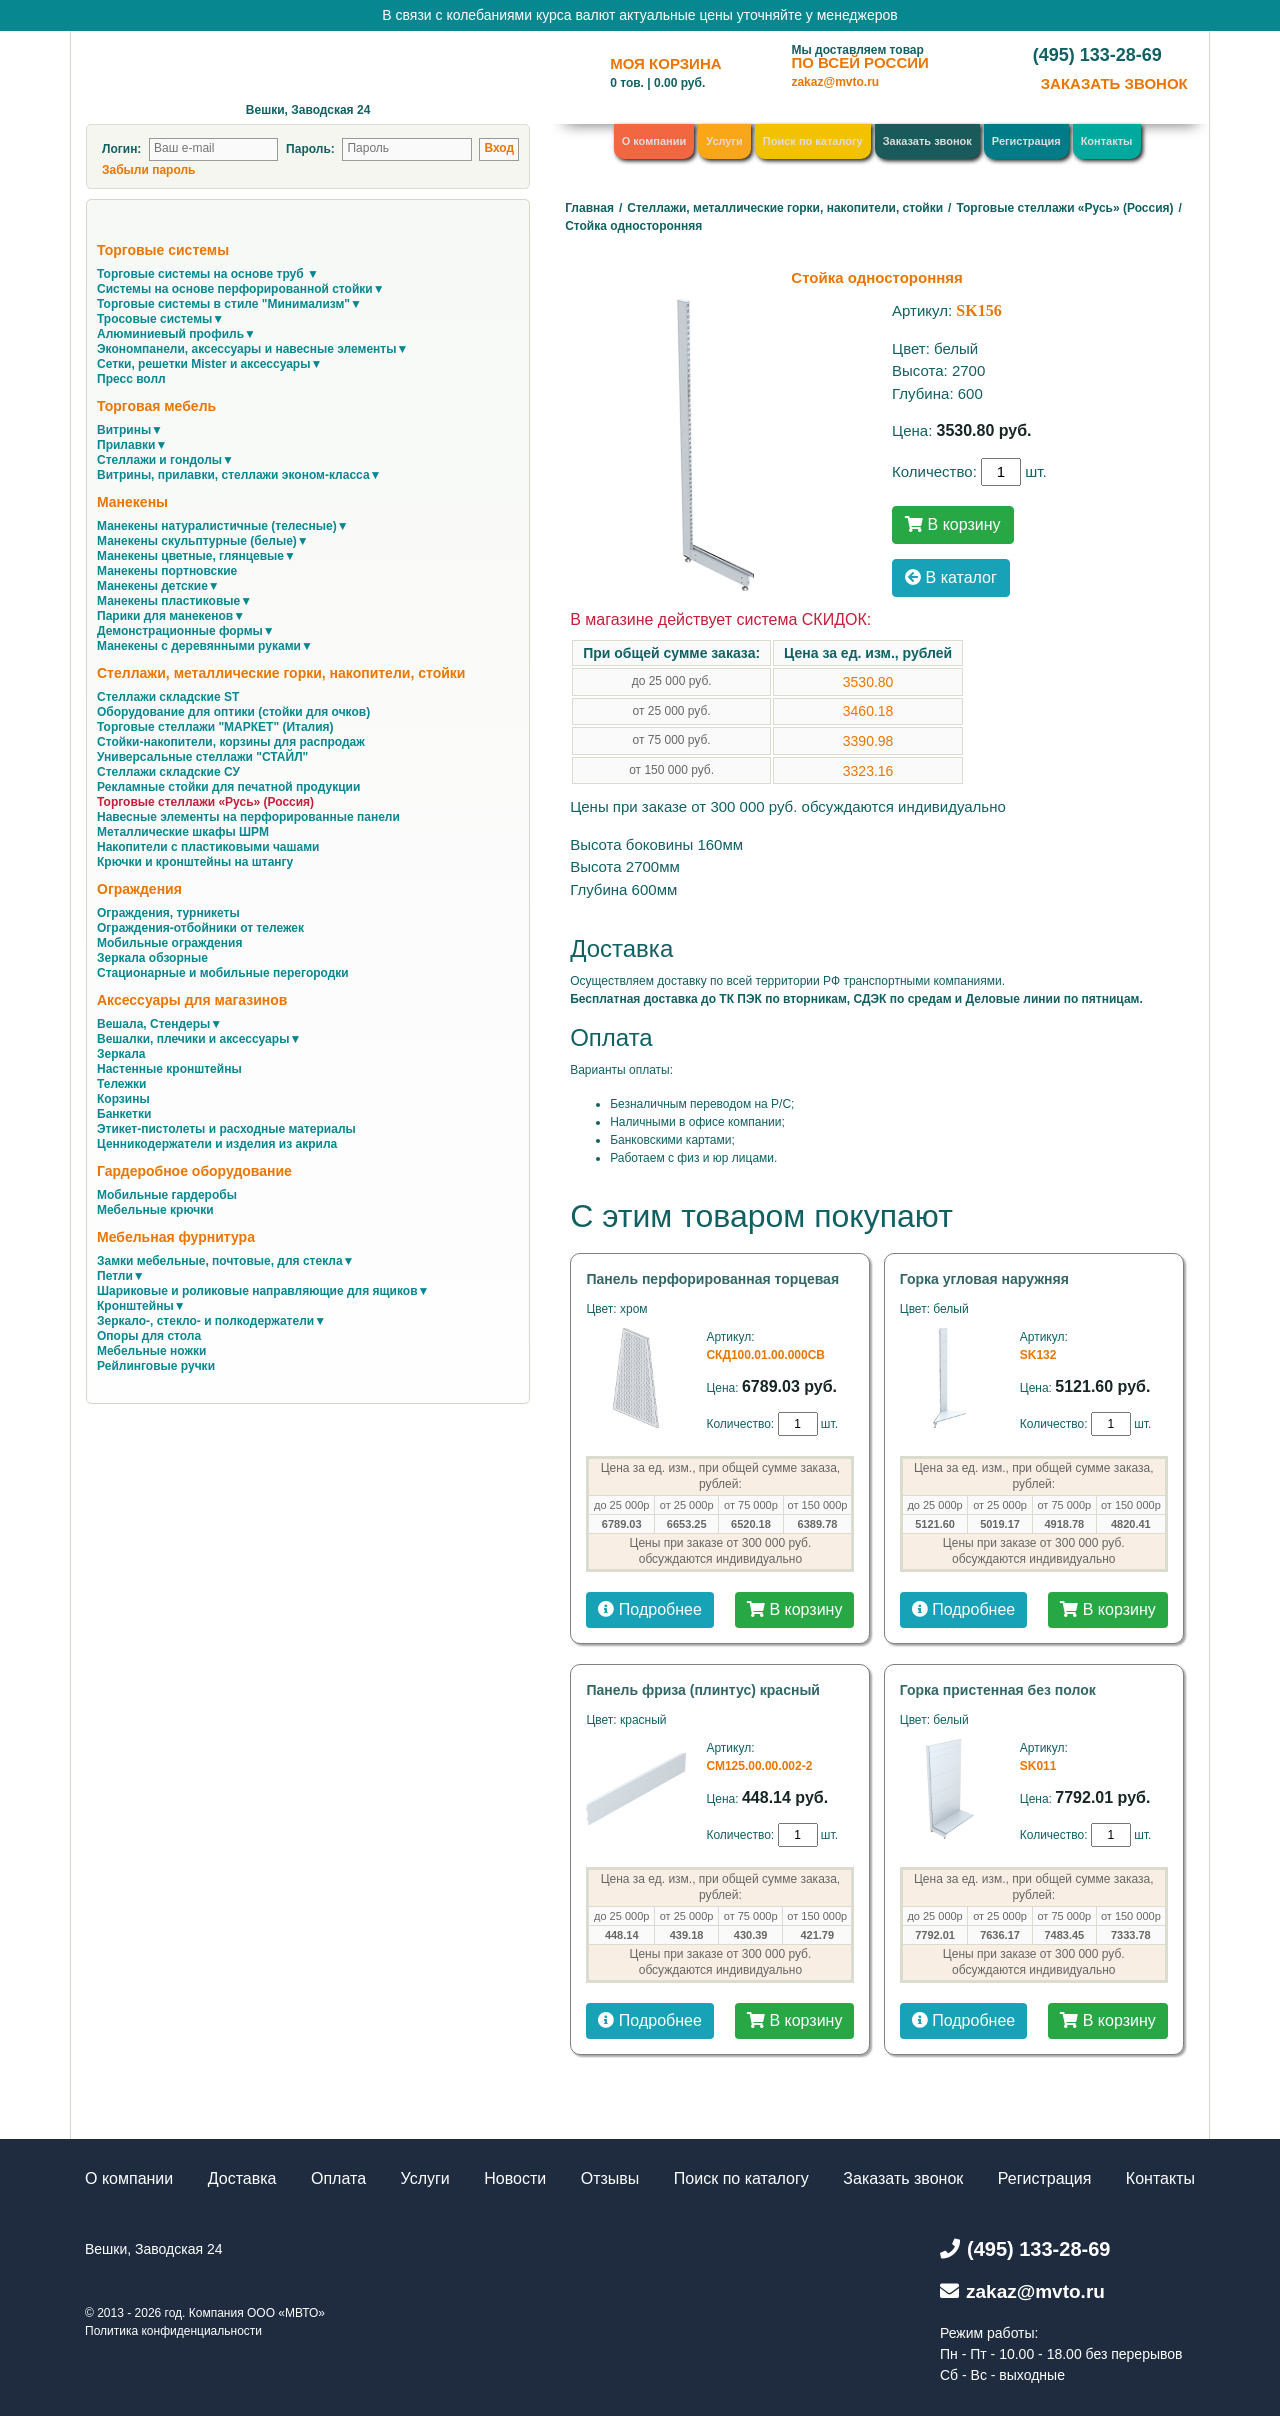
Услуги (724, 141)
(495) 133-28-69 (1097, 55)
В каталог (951, 577)
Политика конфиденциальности (173, 2331)
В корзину (952, 524)
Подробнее (649, 1609)
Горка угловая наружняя (984, 1279)
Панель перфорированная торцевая (712, 1279)
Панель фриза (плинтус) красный (703, 1690)
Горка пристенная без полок (998, 1690)
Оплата (338, 2178)
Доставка (242, 2178)
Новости (515, 2178)
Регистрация (1026, 141)
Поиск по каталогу (813, 141)
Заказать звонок (927, 141)
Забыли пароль (148, 170)
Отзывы (610, 2178)
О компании (654, 141)
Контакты (1107, 141)
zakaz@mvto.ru (835, 82)
